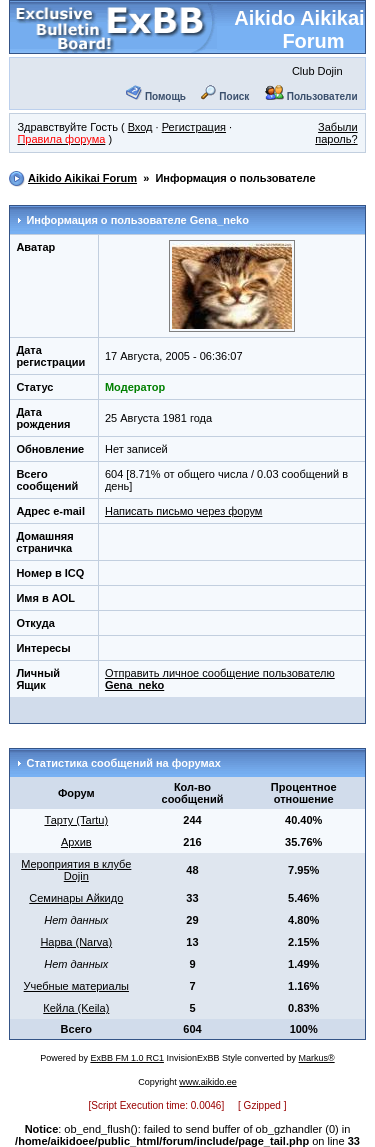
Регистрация (194, 127)
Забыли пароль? (336, 133)
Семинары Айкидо (76, 898)
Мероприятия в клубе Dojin (76, 870)
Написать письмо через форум (183, 511)
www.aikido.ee (208, 1082)
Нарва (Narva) (76, 942)
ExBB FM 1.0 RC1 (127, 1058)
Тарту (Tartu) (76, 820)
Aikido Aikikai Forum (299, 29)
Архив (76, 842)
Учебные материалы (76, 986)
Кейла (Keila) (76, 1008)
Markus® (317, 1058)
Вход (140, 127)
